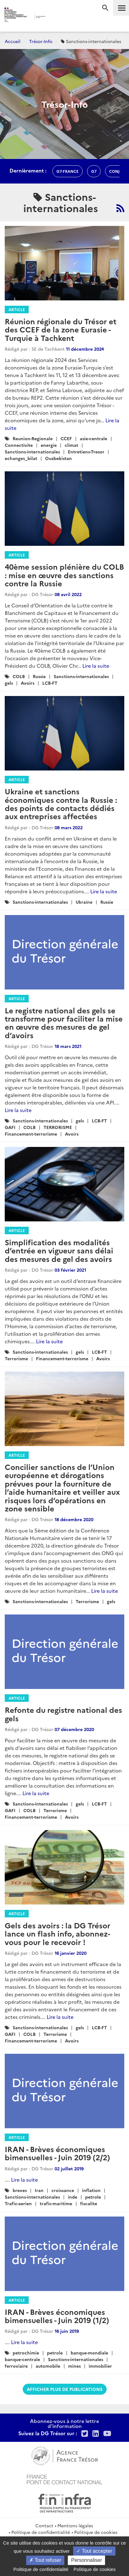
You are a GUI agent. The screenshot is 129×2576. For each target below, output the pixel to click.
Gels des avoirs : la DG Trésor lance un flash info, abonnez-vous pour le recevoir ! (57, 1933)
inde (72, 2197)
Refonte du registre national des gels (63, 1713)
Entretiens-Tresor (86, 451)
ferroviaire (16, 2366)
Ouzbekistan (58, 458)
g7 (94, 171)
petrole (93, 2197)
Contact (44, 2525)
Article (17, 309)
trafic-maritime (56, 2203)
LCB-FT (49, 683)
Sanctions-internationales (32, 451)
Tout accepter (94, 2551)
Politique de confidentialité (40, 2532)
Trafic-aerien (18, 2203)
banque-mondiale (89, 2352)
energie (49, 445)
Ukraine (84, 902)
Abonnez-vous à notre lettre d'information (64, 2423)
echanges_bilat (21, 458)
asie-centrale (93, 438)
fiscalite (88, 2203)
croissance (62, 2190)
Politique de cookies (95, 2532)
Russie (39, 676)
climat (71, 445)
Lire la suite (95, 665)
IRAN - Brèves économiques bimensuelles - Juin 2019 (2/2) (57, 2153)
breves (20, 2190)
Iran (39, 2190)
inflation (91, 2190)
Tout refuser (45, 2560)
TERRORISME (58, 1127)
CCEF (66, 438)
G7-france (67, 171)
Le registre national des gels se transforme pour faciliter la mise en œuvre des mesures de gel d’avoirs (64, 1022)
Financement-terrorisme (31, 1134)
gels (9, 683)
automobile (48, 2366)
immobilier (100, 2366)
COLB (19, 676)
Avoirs (27, 683)
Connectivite (19, 445)
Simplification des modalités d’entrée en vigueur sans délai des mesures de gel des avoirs (59, 1250)
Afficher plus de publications (65, 2389)
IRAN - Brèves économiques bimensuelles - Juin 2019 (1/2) (57, 2315)
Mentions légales (75, 2525)
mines (74, 2366)
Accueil (13, 41)
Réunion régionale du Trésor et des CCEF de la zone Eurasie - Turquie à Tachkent (60, 329)
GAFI (10, 1127)
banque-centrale (22, 2359)
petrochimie (26, 2352)
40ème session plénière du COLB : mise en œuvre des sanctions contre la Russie (64, 574)
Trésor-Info (40, 41)
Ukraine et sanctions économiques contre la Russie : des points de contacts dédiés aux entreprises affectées (61, 803)
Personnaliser (86, 2560)
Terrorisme (16, 1358)
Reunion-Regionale (33, 438)
